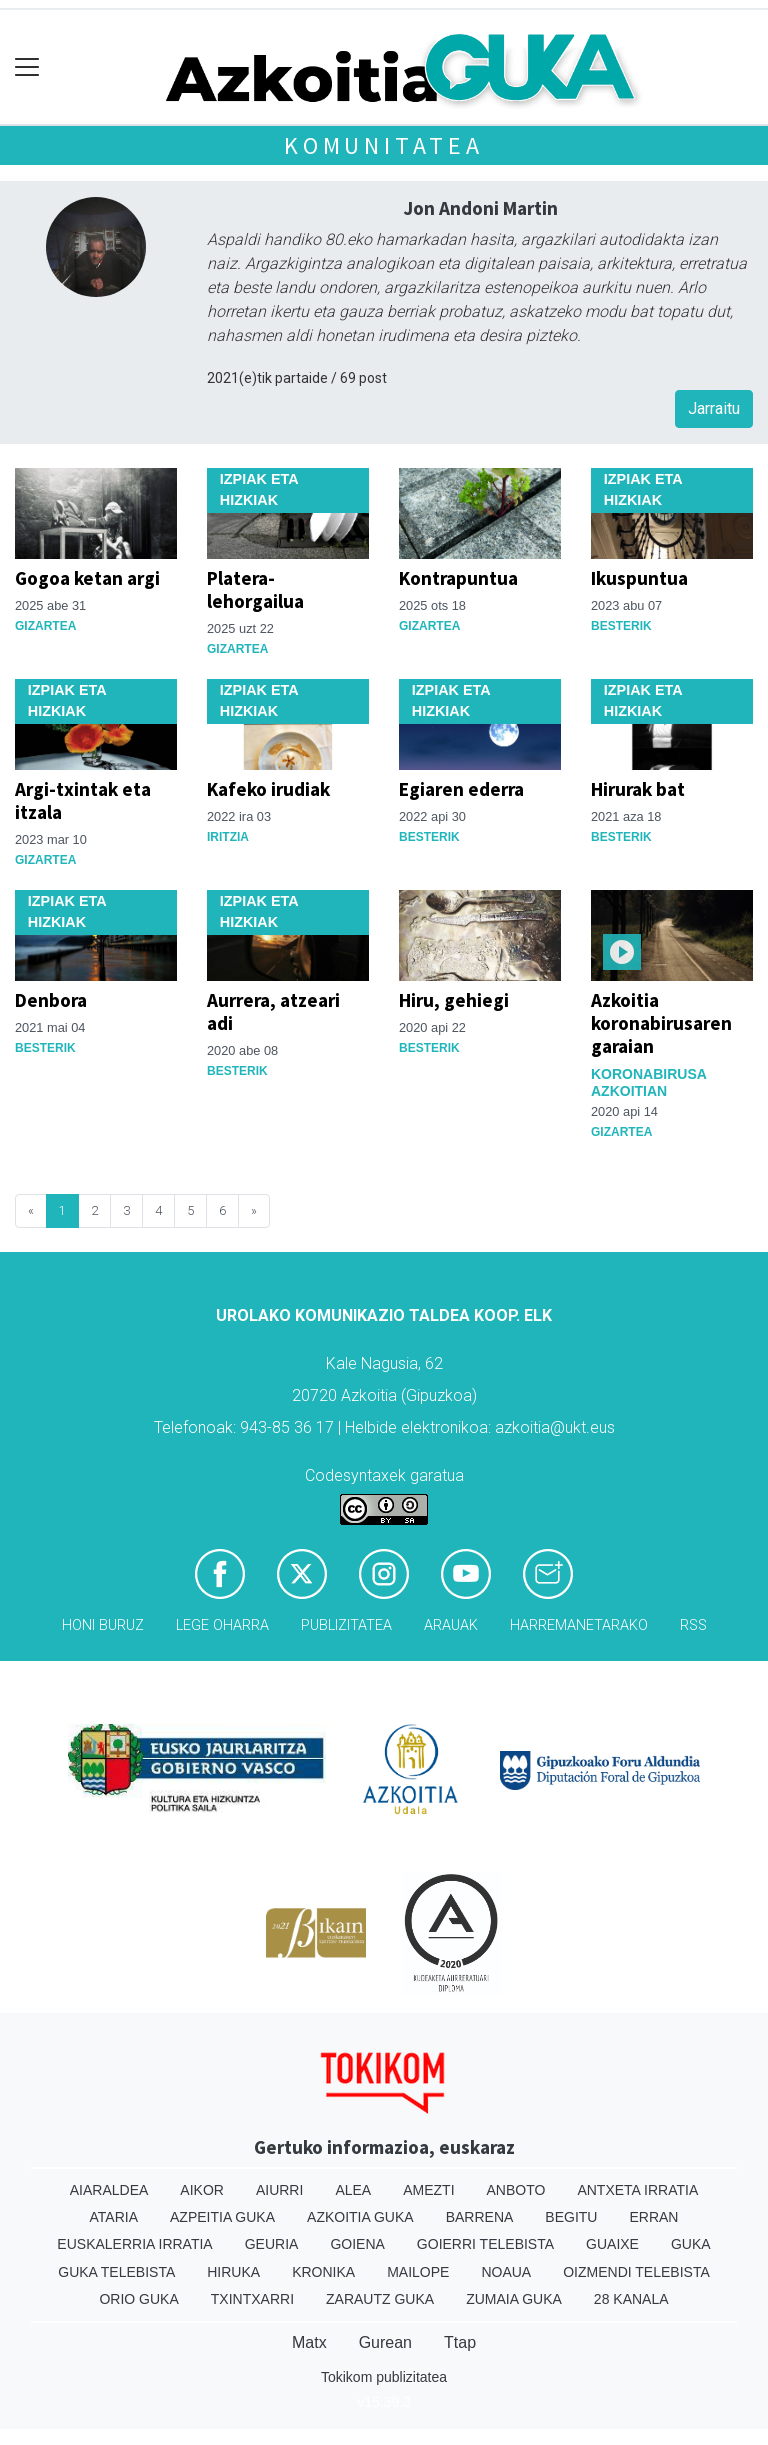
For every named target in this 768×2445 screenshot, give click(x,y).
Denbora (51, 1000)
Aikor (202, 2190)
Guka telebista (116, 2272)
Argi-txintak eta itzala (83, 800)
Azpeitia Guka (222, 2217)
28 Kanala (631, 2299)
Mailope (418, 2272)
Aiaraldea (109, 2190)
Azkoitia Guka (360, 2217)
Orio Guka (138, 2299)
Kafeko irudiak (268, 789)
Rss (693, 1625)
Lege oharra (222, 1625)
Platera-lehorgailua (255, 589)
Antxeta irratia (637, 2190)
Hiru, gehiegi (454, 1000)
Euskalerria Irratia (134, 2244)
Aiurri (279, 2190)
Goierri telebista (485, 2244)
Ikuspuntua (639, 578)
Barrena (480, 2217)
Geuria (272, 2244)
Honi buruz (103, 1625)
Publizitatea (346, 1625)
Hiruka (233, 2272)
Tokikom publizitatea (384, 2377)
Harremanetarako (579, 1625)
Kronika (323, 2272)
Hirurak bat (638, 789)
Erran (653, 2217)
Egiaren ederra (461, 789)
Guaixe (612, 2244)
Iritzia (228, 837)
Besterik (621, 626)
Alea (353, 2190)
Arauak (451, 1625)
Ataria (114, 2217)
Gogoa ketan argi (87, 578)
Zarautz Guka (380, 2299)
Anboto (516, 2190)
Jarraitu (714, 408)
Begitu (571, 2217)
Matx (309, 2342)
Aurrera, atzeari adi (273, 1011)
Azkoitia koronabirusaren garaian (661, 1023)
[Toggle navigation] (27, 67)
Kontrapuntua (458, 578)
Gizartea (45, 626)
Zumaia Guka (514, 2299)
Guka (691, 2244)
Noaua (506, 2272)
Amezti (428, 2190)
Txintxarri (252, 2299)
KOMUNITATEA (384, 145)
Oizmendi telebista (636, 2272)
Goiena (357, 2244)
